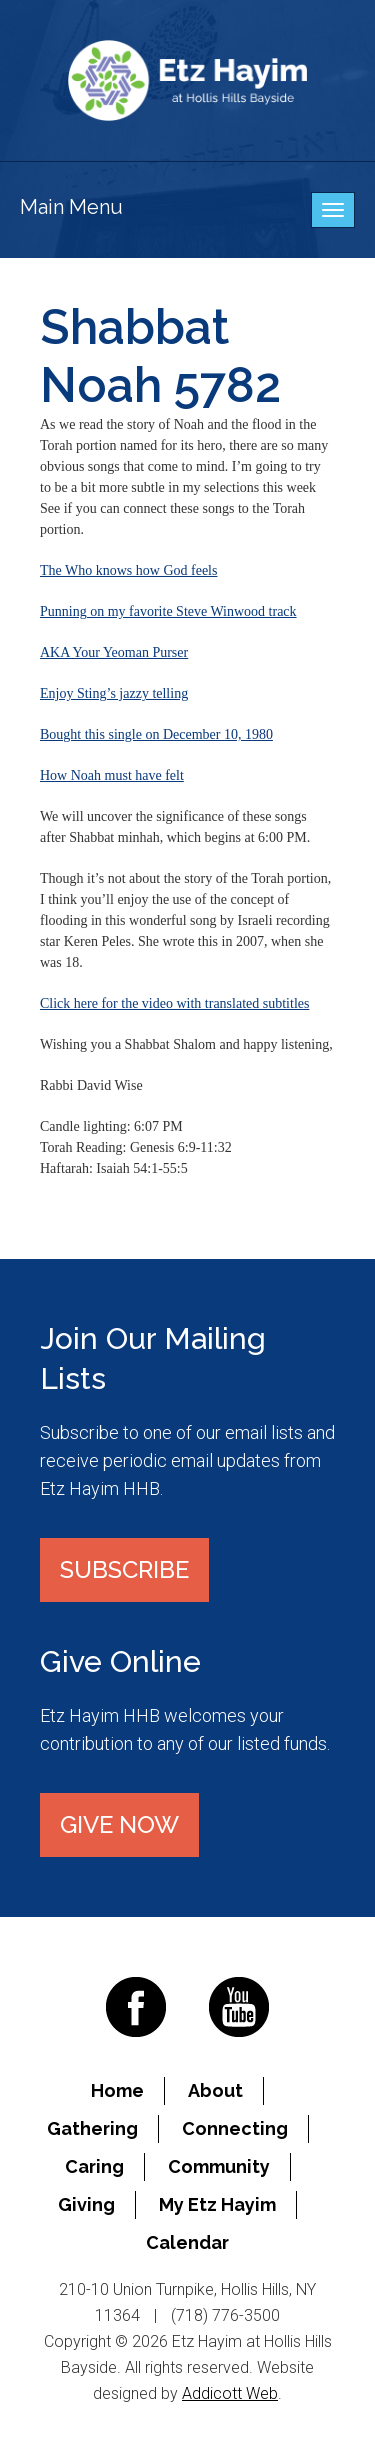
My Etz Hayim (217, 2204)
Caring (94, 2166)
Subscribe (124, 1569)
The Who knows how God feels (128, 570)
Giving (86, 2204)
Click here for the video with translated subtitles (174, 1003)
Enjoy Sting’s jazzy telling (114, 693)
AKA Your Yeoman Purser (114, 652)
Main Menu (71, 207)
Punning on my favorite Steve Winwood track (168, 611)
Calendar (187, 2242)
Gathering (92, 2128)
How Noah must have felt (112, 775)
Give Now (119, 1824)
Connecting (235, 2128)
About (215, 2090)
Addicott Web (230, 2393)
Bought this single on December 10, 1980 (156, 734)
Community (219, 2166)
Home (117, 2090)
